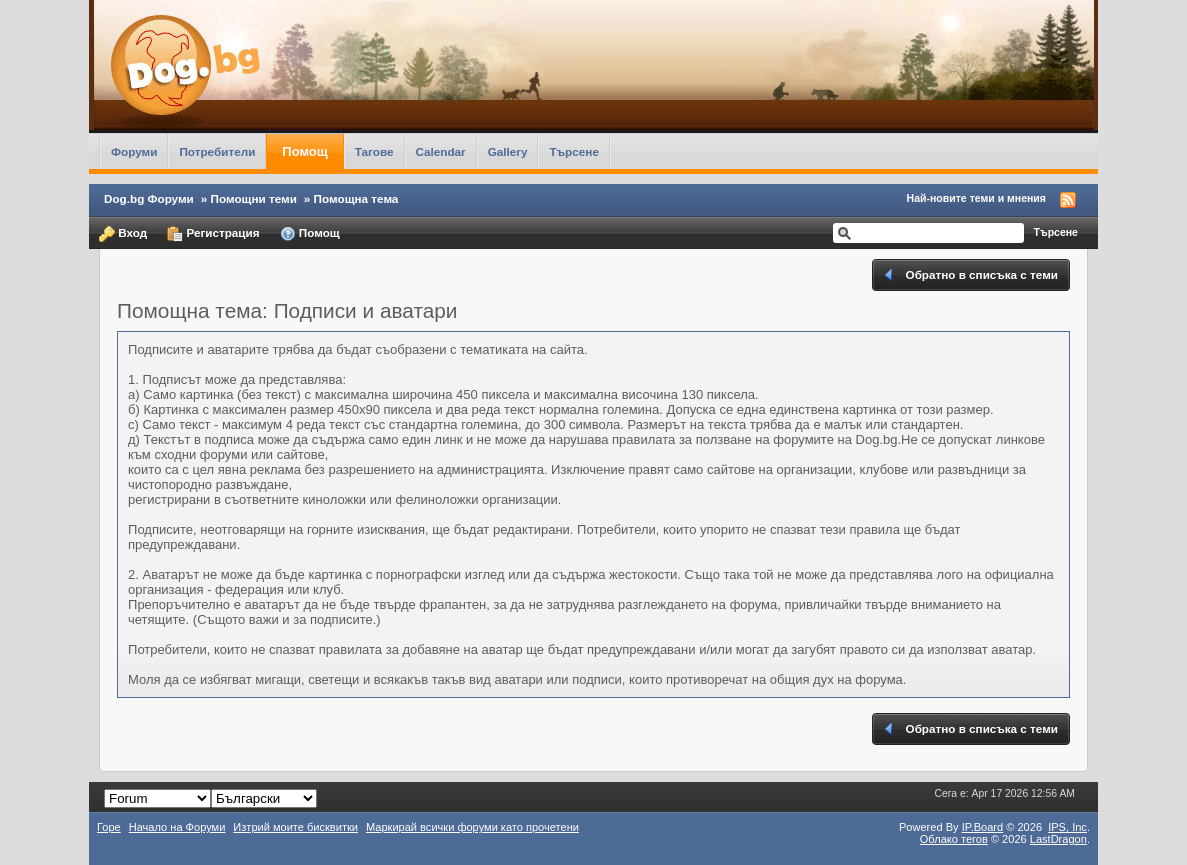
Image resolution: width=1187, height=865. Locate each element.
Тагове (374, 151)
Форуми (134, 151)
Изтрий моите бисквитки (295, 827)
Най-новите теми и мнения (976, 198)
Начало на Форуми (177, 827)
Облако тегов (954, 839)
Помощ (304, 151)
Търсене (574, 151)
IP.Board (983, 827)
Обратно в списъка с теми (969, 275)
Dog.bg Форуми (149, 198)
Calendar (441, 151)
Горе (109, 827)
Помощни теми (254, 198)
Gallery (508, 151)
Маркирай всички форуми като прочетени (472, 827)
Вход (123, 234)
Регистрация (213, 234)
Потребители (217, 151)
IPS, (1067, 827)
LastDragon (1058, 839)
